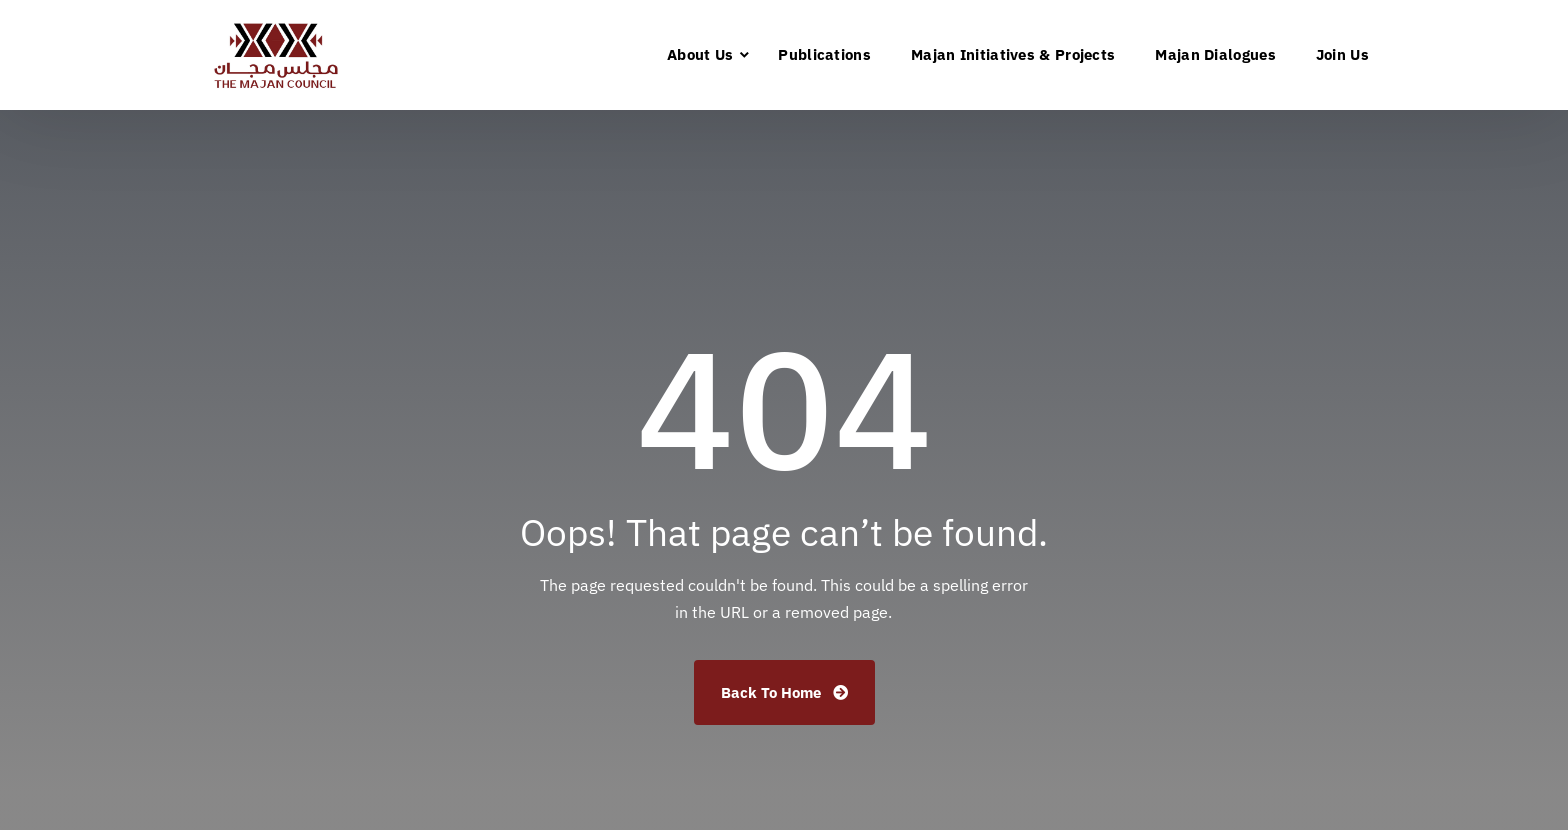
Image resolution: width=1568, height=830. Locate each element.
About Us (700, 54)
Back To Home (784, 692)
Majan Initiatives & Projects (1013, 54)
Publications (824, 54)
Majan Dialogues (1215, 54)
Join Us (1342, 54)
